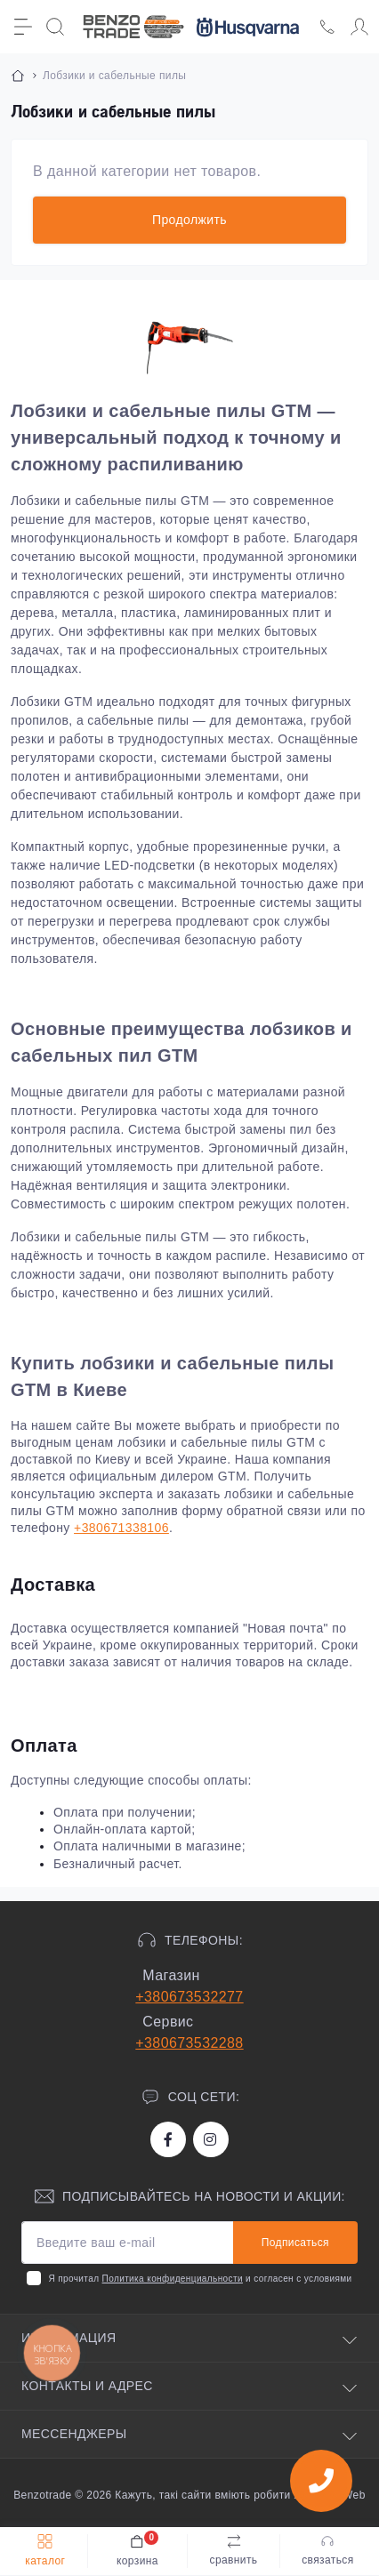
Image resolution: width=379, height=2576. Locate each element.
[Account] (359, 27)
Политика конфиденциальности (172, 2278)
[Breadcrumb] (18, 75)
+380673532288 (189, 2042)
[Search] (55, 27)
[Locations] (327, 27)
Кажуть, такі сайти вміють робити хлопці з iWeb (239, 2495)
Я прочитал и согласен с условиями (199, 2278)
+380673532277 (189, 1996)
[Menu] (23, 27)
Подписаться (295, 2242)
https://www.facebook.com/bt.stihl (168, 2139)
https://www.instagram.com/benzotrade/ (210, 2139)
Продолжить (189, 220)
